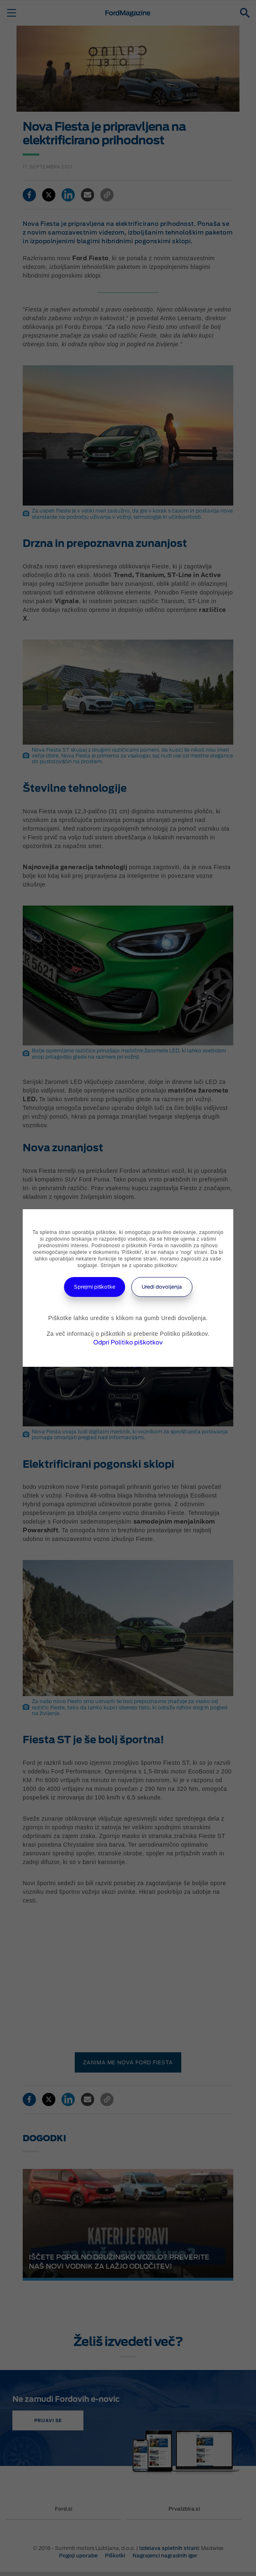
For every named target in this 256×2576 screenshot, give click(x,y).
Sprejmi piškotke (94, 1287)
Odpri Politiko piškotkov (128, 1342)
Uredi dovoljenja (162, 1287)
